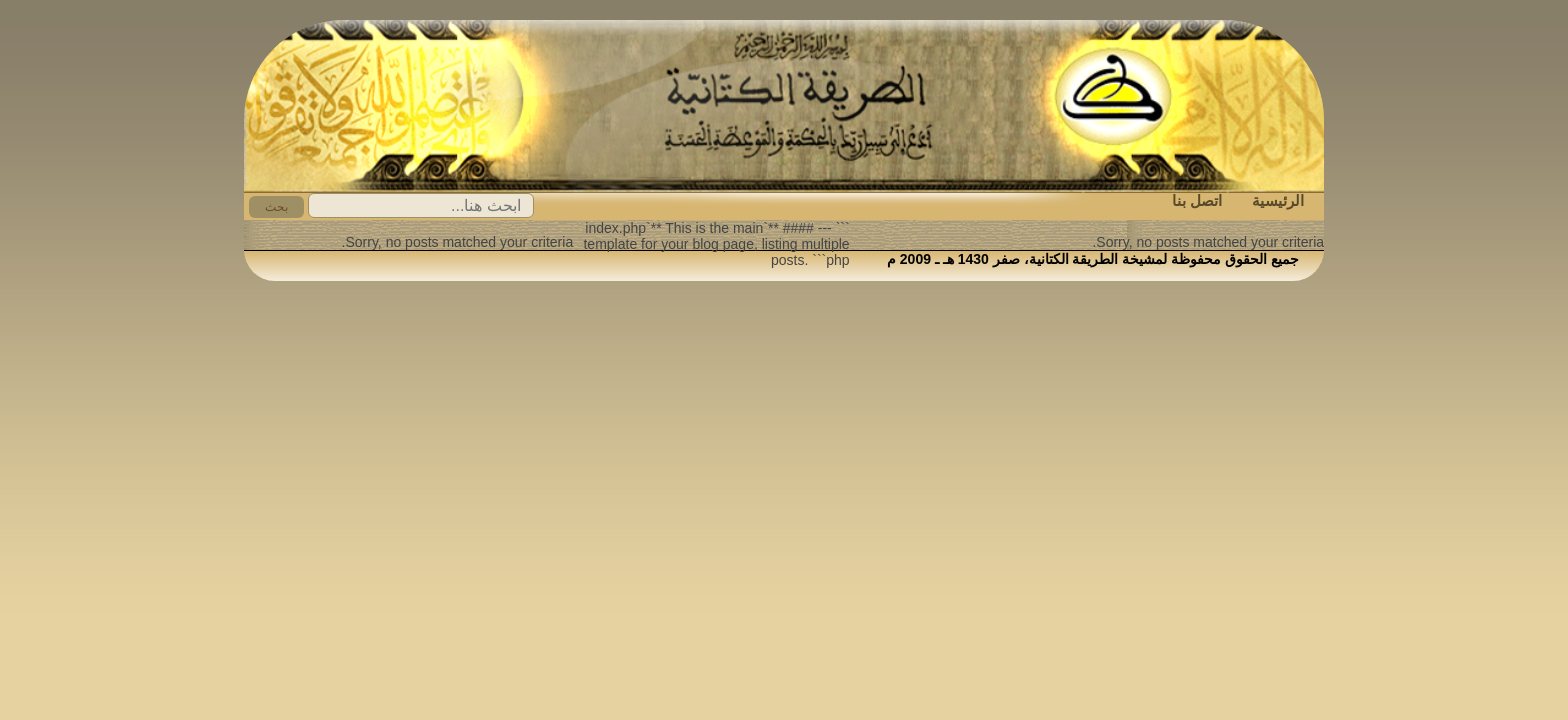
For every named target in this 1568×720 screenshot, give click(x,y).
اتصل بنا (1197, 200)
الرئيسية (1278, 200)
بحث (276, 207)
